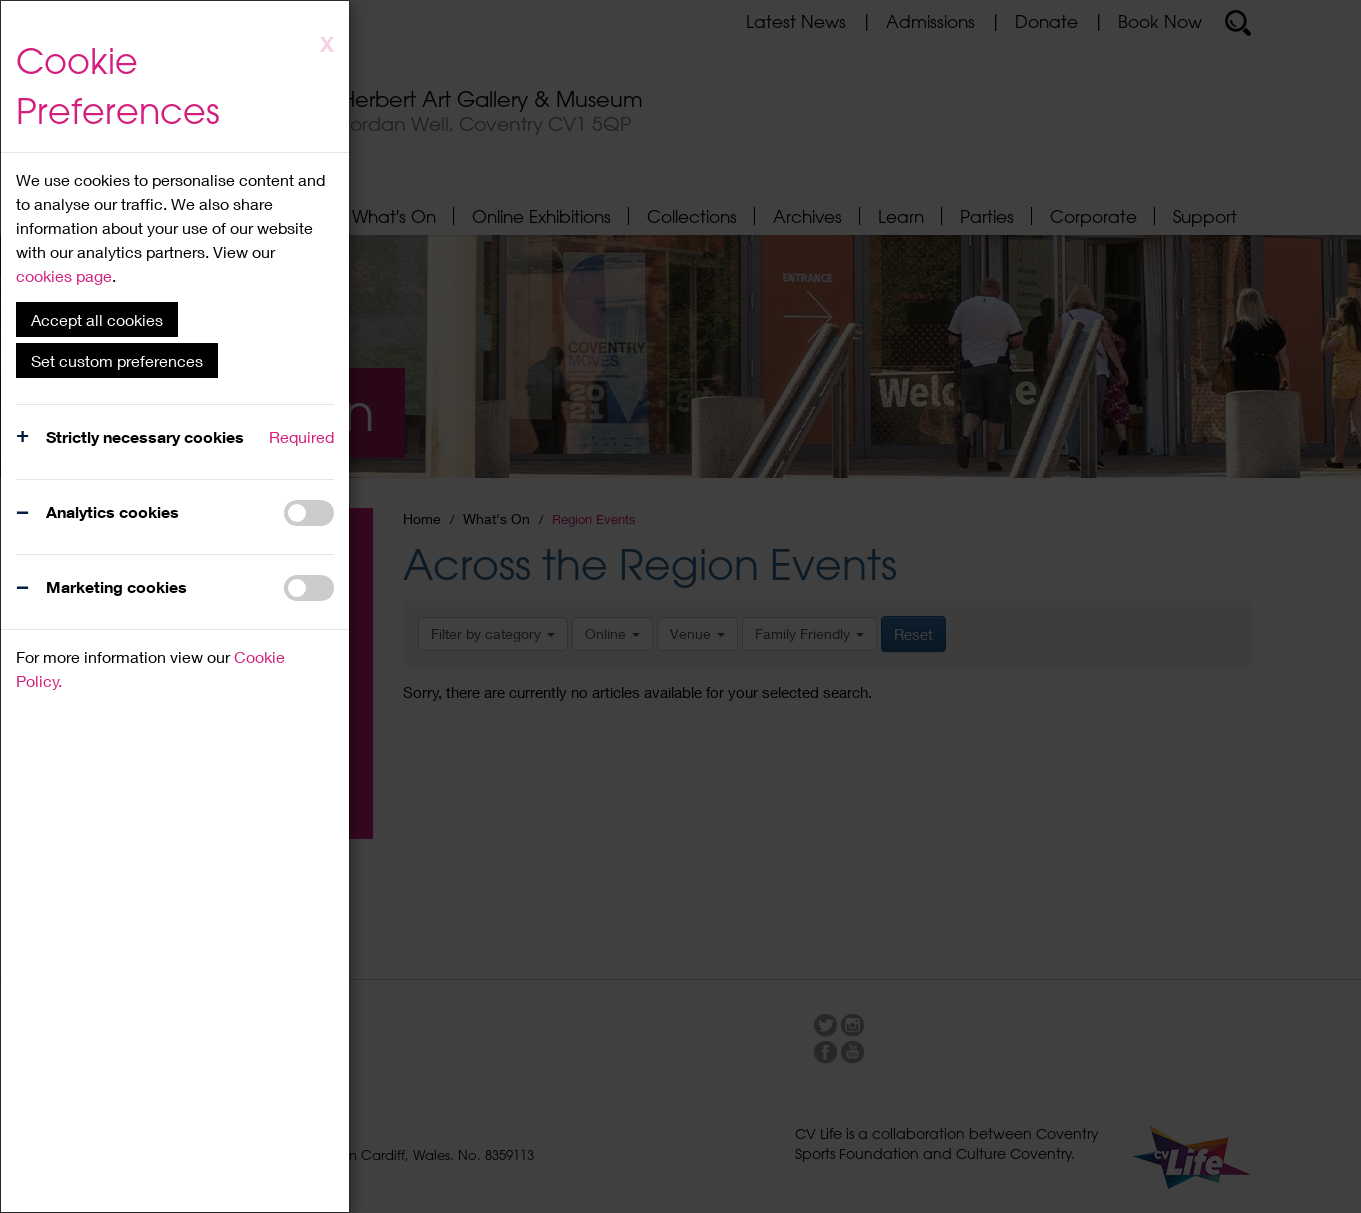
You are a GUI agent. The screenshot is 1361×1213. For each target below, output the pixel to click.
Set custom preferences (117, 360)
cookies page (64, 275)
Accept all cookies (97, 319)
